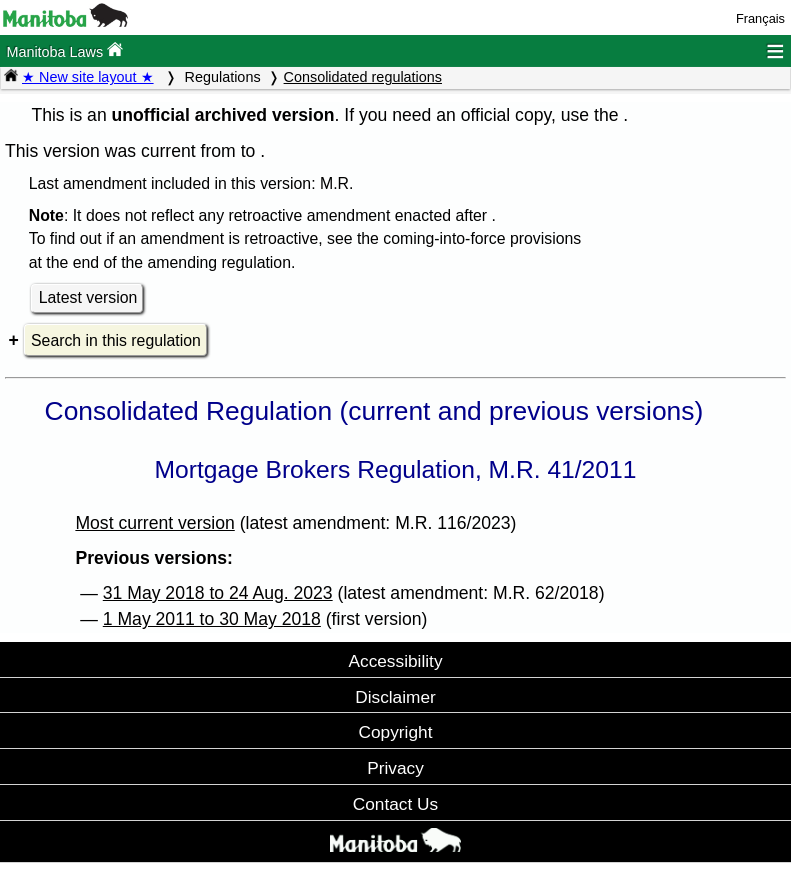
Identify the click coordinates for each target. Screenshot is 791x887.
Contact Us (395, 804)
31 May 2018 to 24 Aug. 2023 (218, 593)
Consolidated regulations (363, 77)
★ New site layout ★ (88, 77)
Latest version (88, 297)
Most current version (154, 523)
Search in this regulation (116, 340)
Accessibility (395, 661)
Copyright (396, 732)
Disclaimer (395, 697)
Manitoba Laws (64, 50)
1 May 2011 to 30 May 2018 (212, 619)
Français (760, 18)
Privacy (395, 768)
